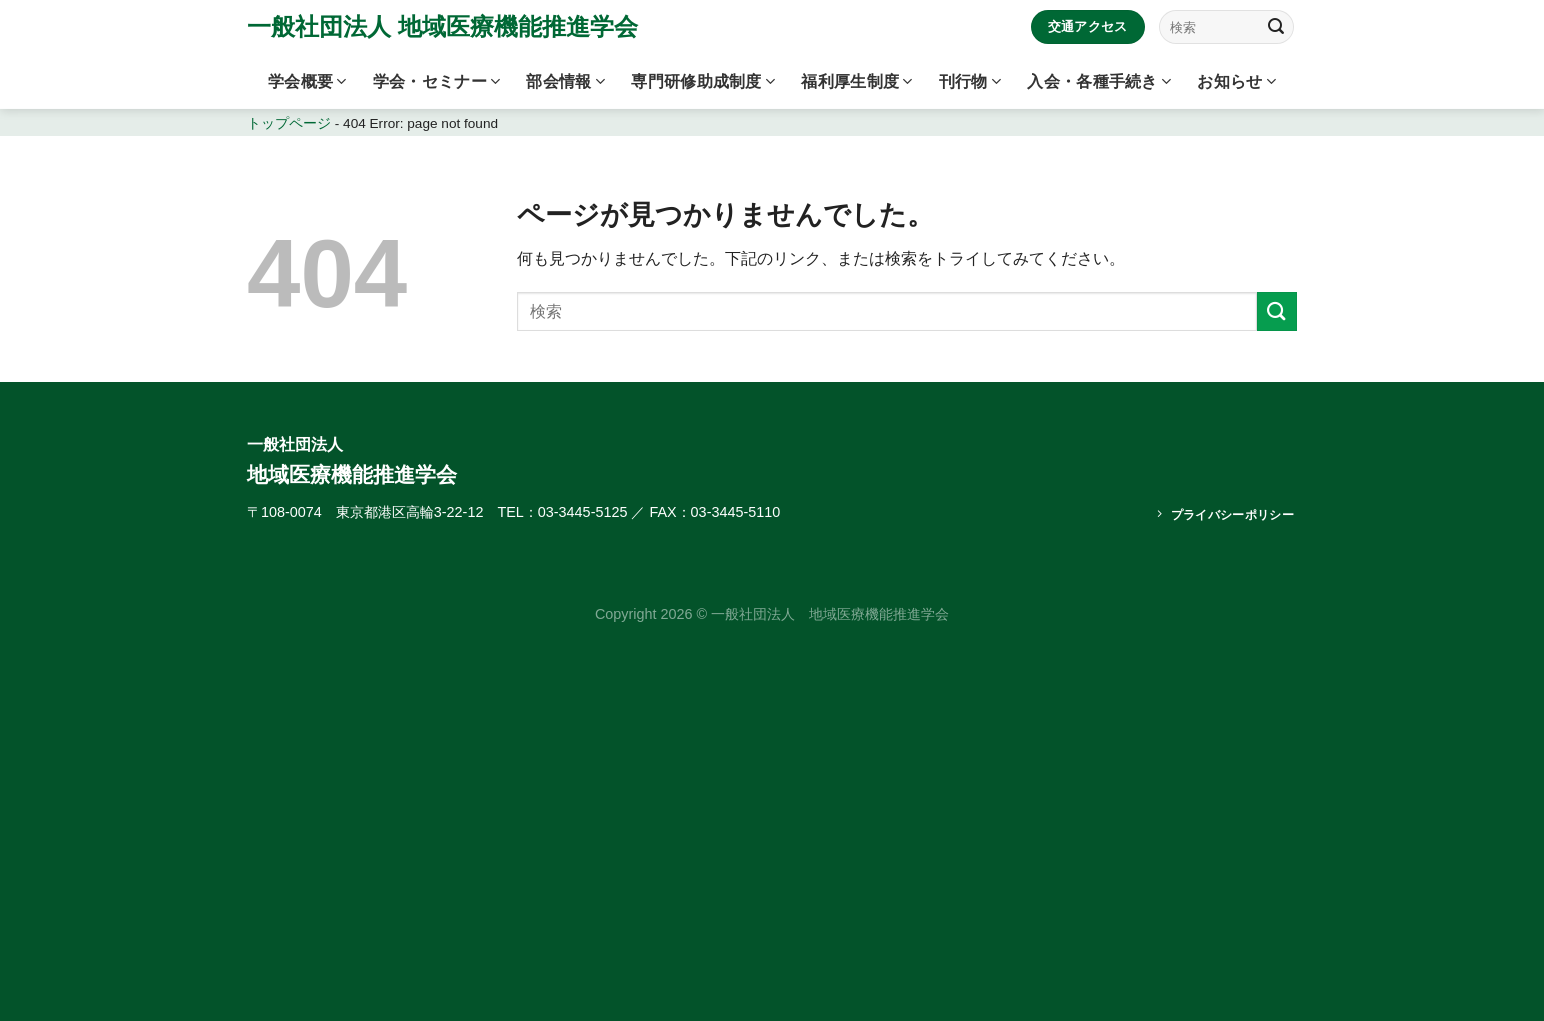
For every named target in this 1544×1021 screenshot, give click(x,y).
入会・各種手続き (1099, 81)
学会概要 (307, 81)
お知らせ (1236, 81)
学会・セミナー (437, 81)
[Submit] (1276, 27)
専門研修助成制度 (703, 81)
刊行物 (970, 81)
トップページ (289, 123)
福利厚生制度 (856, 81)
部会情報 (565, 81)
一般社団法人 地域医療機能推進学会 (442, 27)
